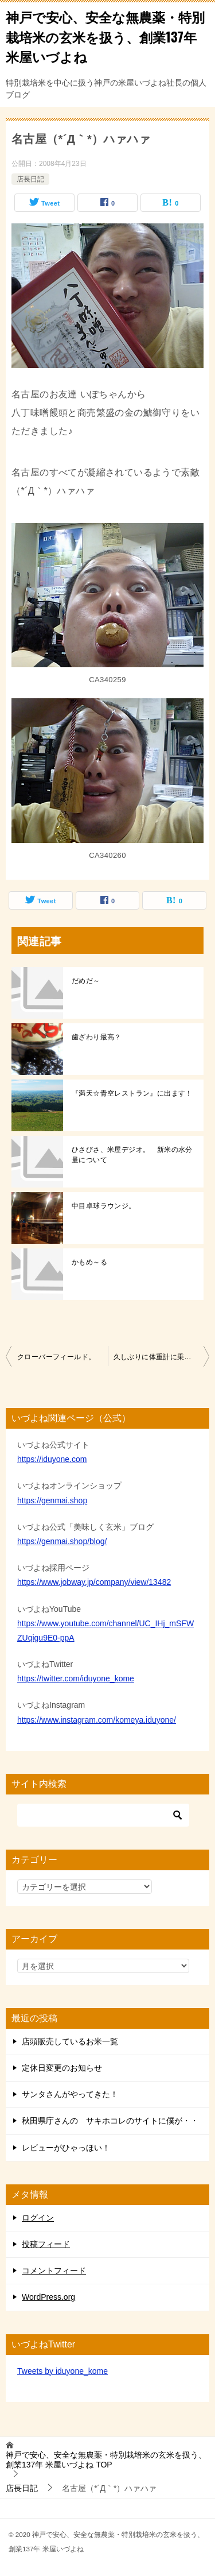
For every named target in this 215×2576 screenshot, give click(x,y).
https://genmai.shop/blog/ (62, 1541)
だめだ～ (86, 981)
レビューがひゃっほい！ (66, 2147)
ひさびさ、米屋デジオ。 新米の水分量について (132, 1155)
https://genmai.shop (52, 1500)
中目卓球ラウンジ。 (104, 1206)
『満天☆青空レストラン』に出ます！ (132, 1093)
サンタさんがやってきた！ (70, 2094)
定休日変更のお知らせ (62, 2067)
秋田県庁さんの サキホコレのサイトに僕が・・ (110, 2120)
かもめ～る (89, 1262)
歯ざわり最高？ (97, 1037)
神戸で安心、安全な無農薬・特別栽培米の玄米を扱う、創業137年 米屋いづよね (105, 36)
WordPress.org (48, 2297)
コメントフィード (54, 2270)
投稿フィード (46, 2244)
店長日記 (30, 179)
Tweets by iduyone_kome (62, 2371)
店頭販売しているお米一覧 (70, 2041)
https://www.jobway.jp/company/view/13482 (94, 1582)
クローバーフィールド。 (56, 1357)
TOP (106, 2459)
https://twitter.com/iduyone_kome (75, 1678)
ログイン (38, 2217)
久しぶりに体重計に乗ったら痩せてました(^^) (162, 1357)
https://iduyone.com (52, 1459)
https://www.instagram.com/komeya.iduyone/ (96, 1719)
